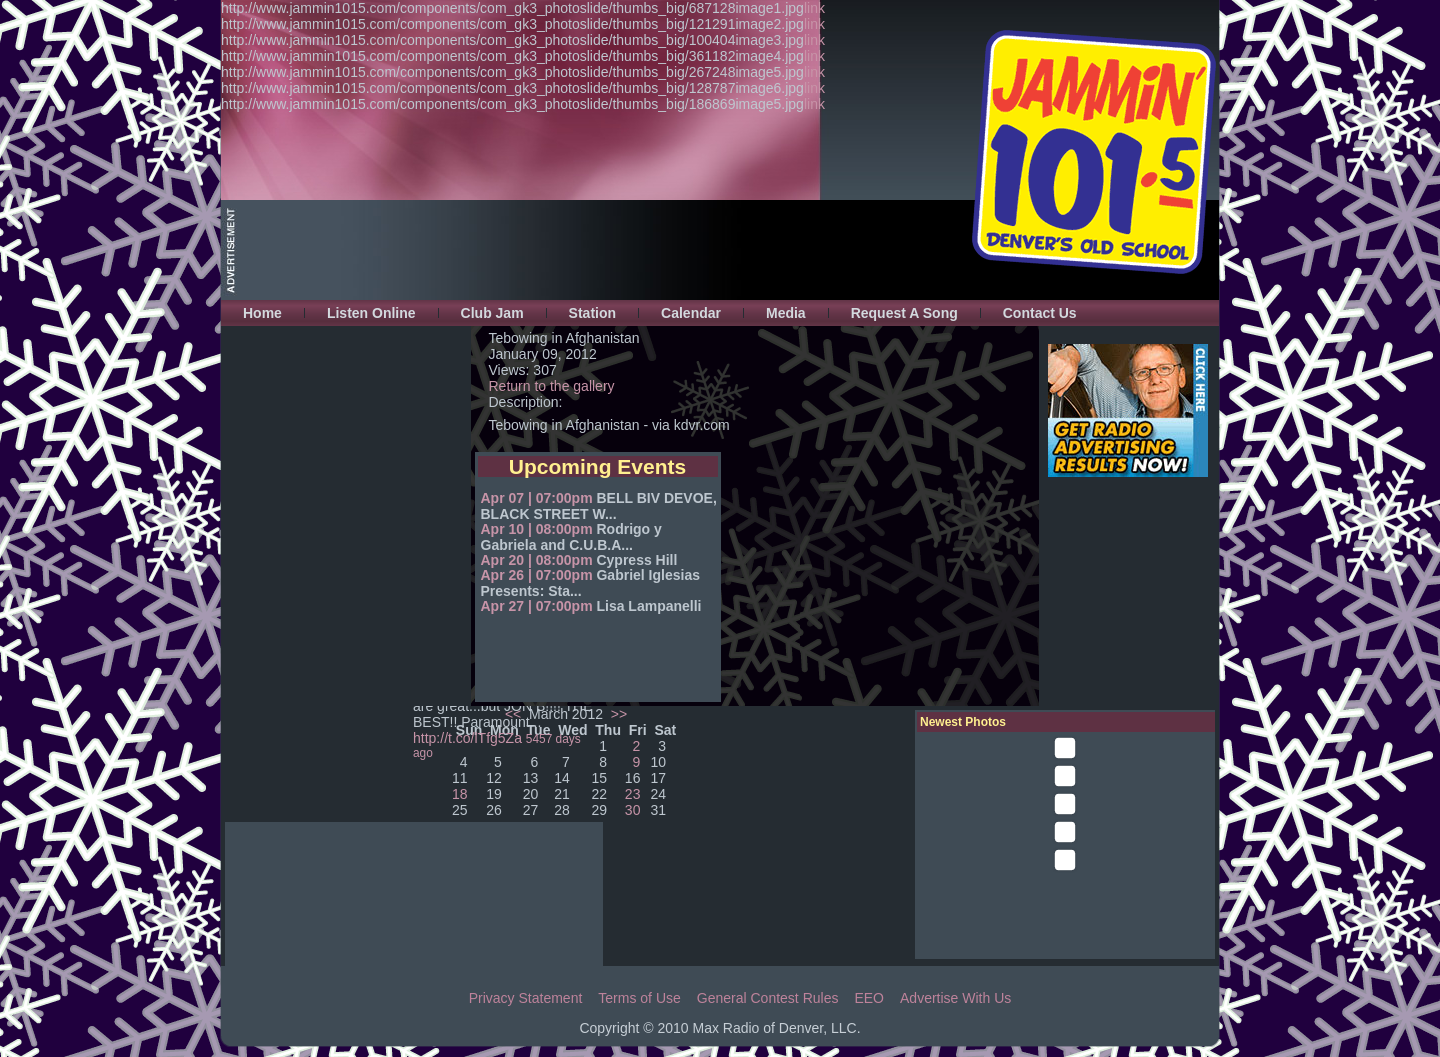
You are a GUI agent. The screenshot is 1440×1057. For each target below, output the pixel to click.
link (814, 8)
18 (460, 794)
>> (617, 714)
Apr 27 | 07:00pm (537, 606)
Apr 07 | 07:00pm (537, 498)
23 (633, 794)
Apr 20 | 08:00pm (537, 560)
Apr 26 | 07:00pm (537, 575)
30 (633, 810)
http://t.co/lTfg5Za (467, 738)
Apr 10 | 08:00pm (537, 529)
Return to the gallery (552, 386)
